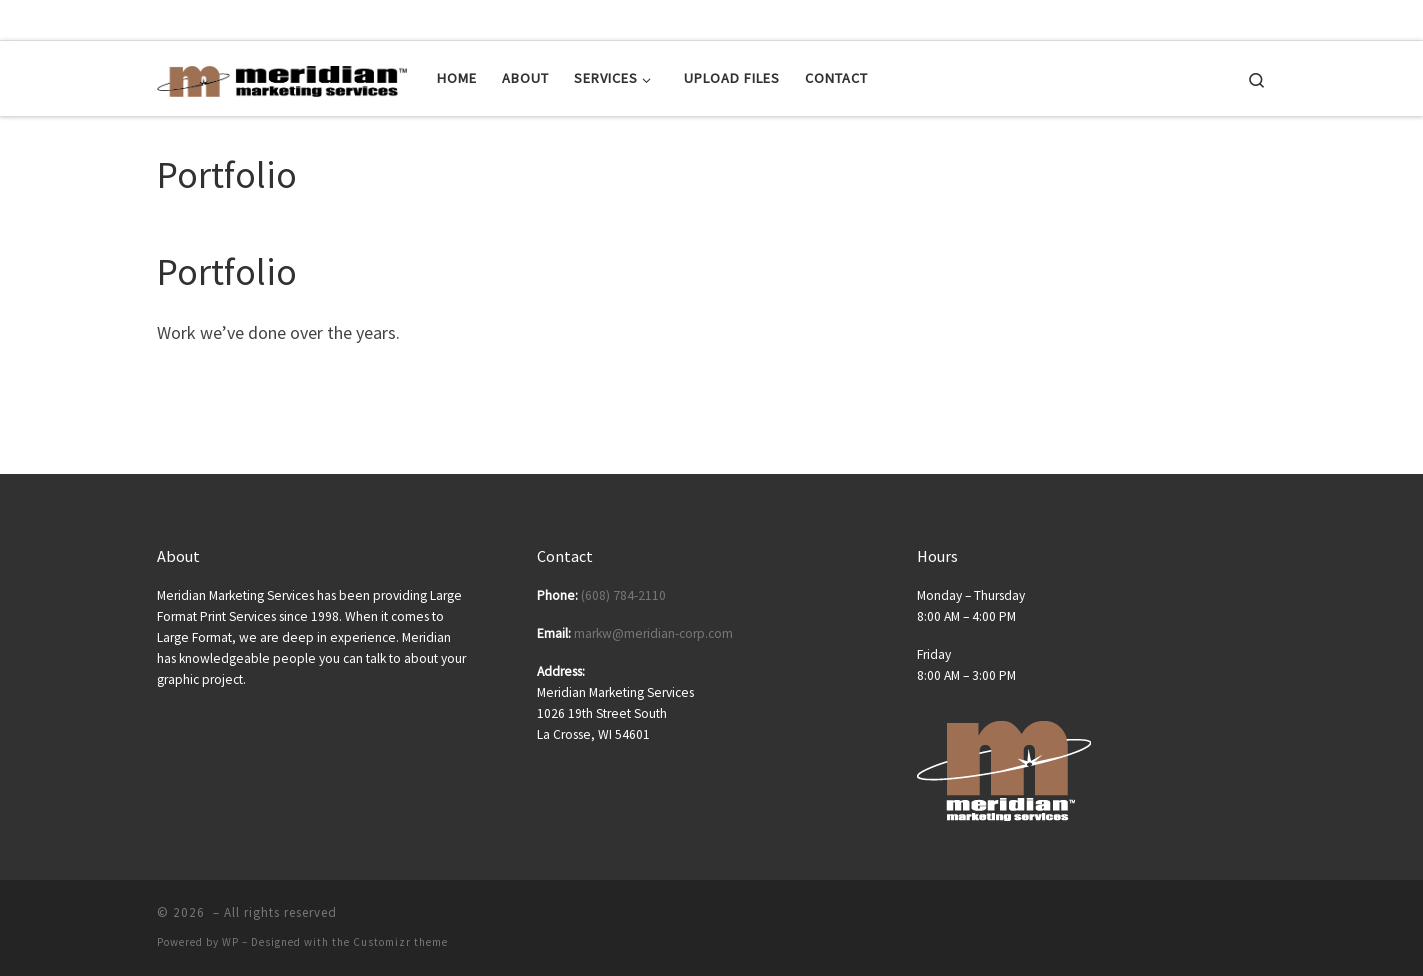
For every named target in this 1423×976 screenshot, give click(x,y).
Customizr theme (400, 942)
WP (230, 942)
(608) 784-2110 (623, 595)
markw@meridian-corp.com (653, 633)
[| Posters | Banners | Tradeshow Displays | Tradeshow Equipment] (282, 77)
